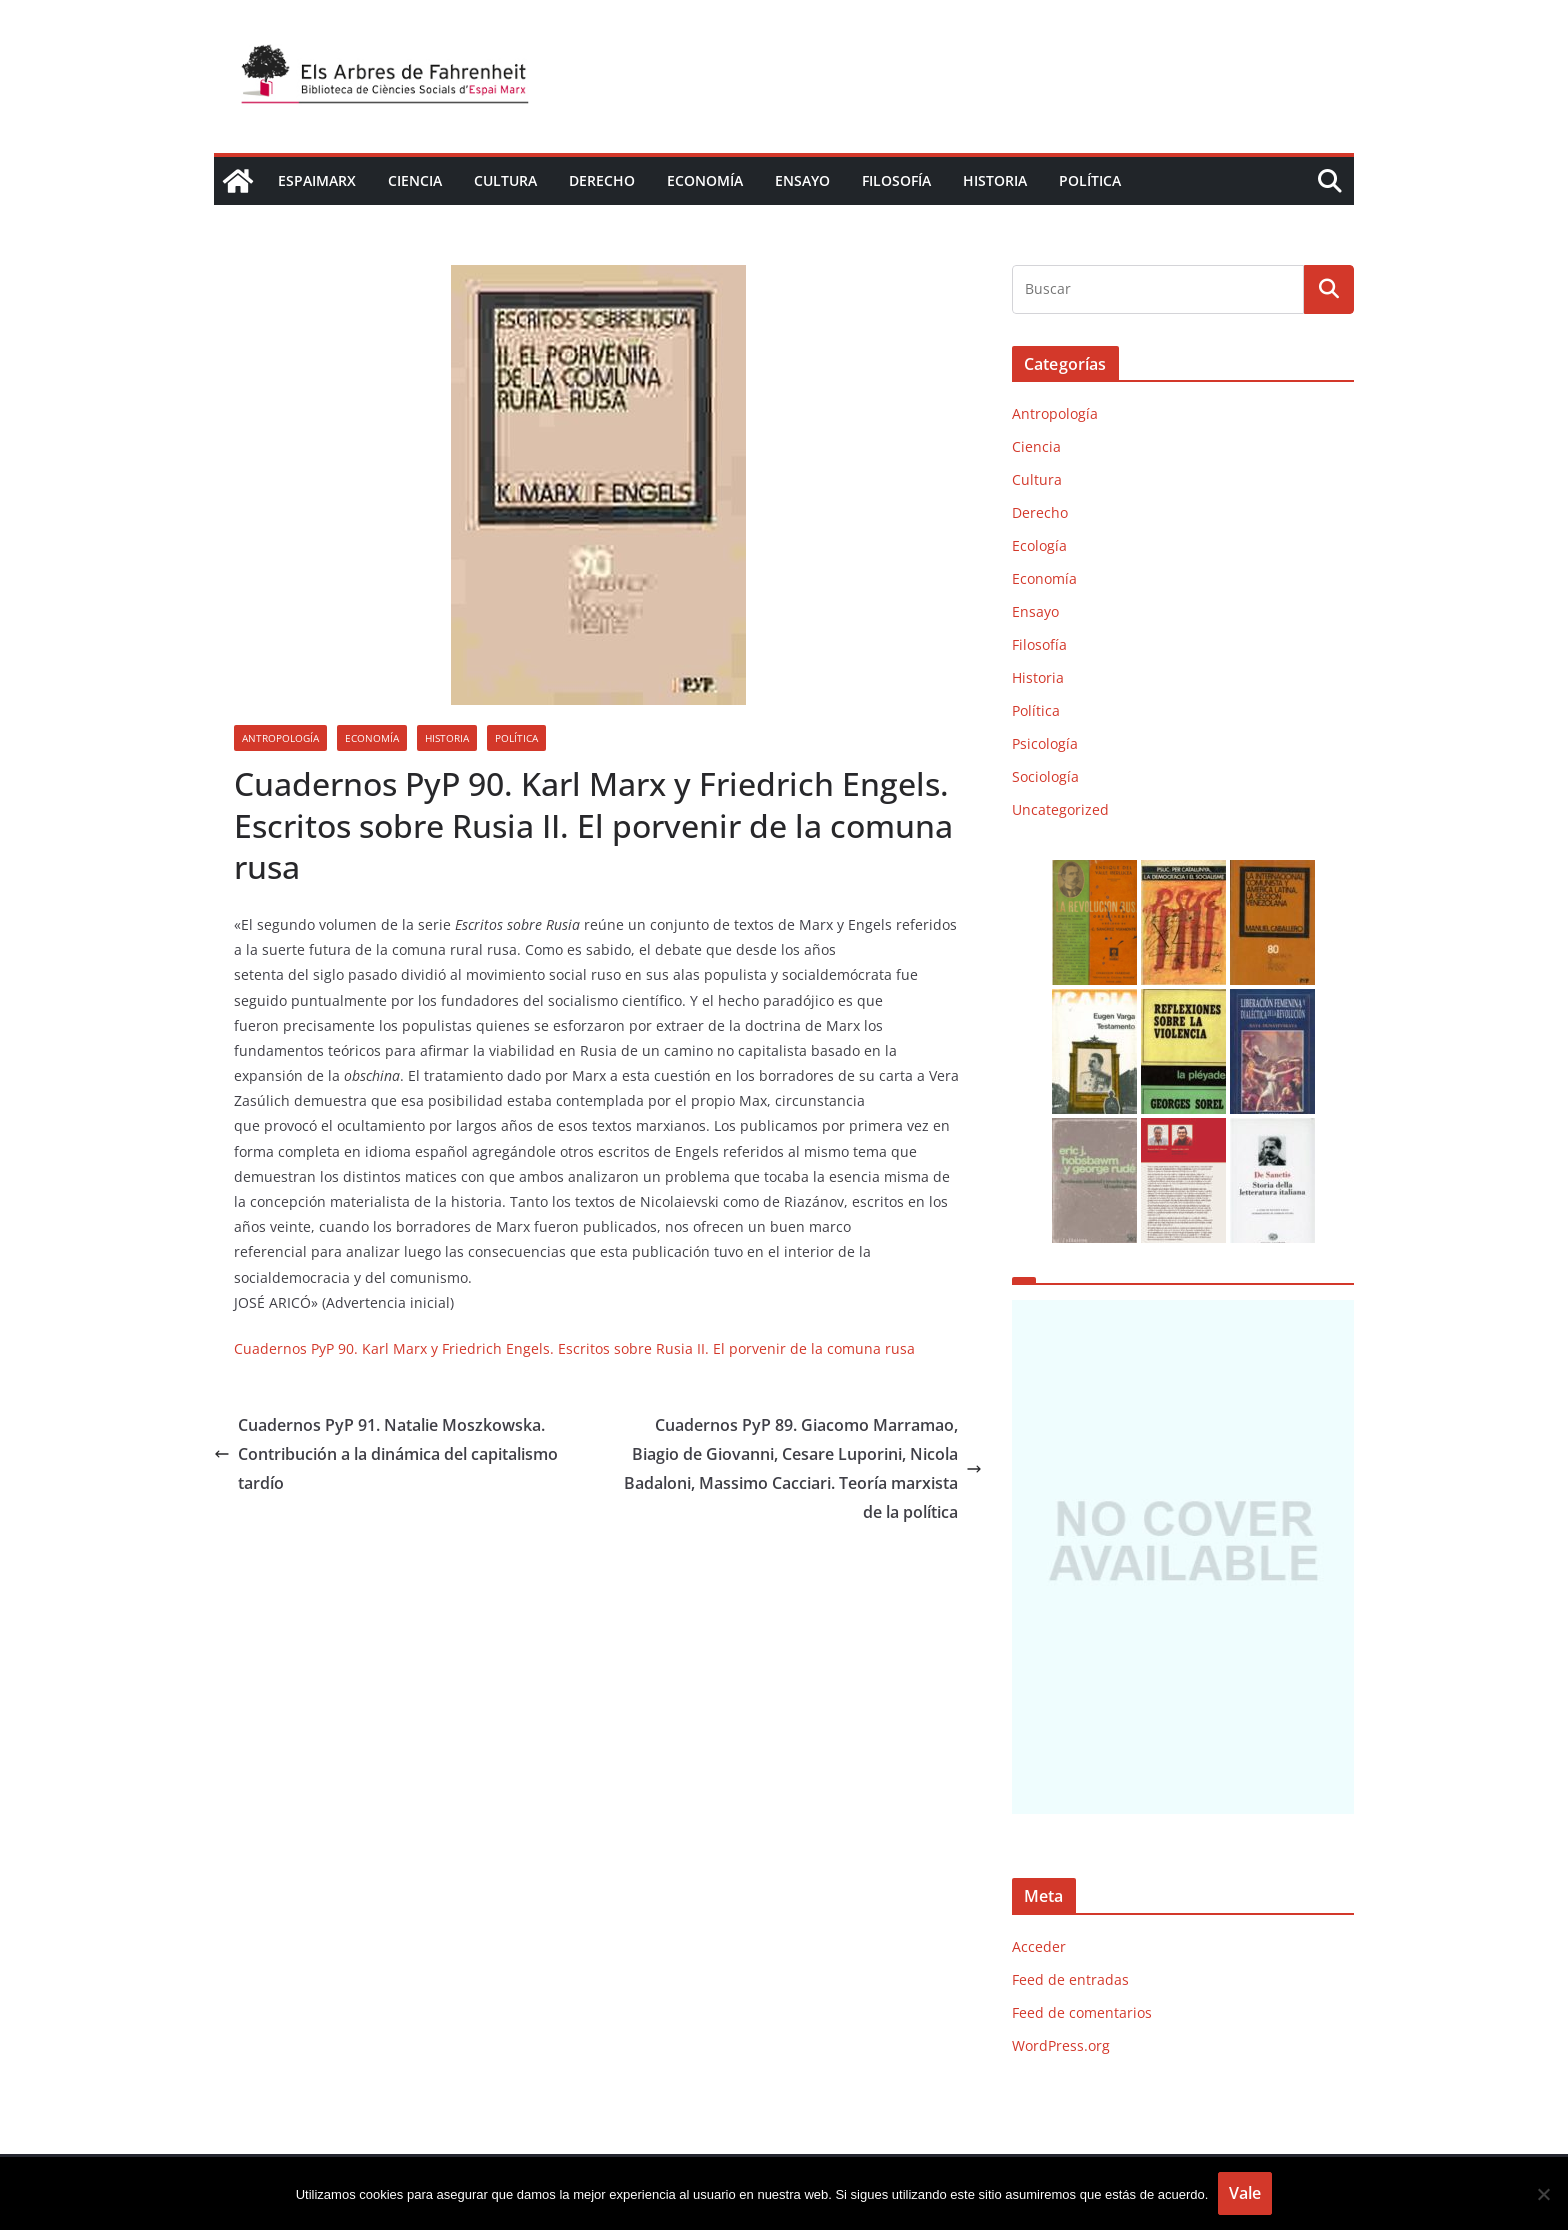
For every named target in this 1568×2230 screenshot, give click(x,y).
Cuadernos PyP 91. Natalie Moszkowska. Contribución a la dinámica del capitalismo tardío (386, 1454)
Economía (705, 180)
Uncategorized (1060, 809)
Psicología (1045, 743)
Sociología (1045, 776)
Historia (995, 180)
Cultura (505, 180)
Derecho (602, 180)
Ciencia (415, 180)
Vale (1245, 2193)
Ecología (1039, 545)
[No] (1543, 2194)
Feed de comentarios (1082, 2012)
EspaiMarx (317, 180)
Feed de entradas (1070, 1979)
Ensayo (802, 180)
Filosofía (896, 180)
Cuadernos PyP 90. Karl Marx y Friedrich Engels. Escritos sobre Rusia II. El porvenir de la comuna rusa (574, 1348)
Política (1090, 180)
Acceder (1039, 1946)
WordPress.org (1061, 2045)
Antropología (280, 738)
